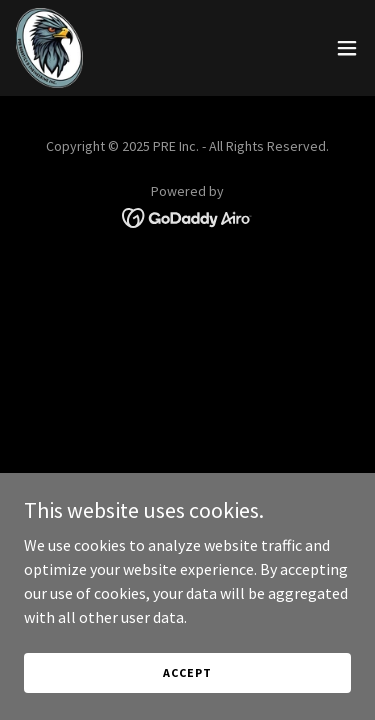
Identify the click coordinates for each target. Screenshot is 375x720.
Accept (187, 672)
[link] (49, 48)
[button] (347, 48)
